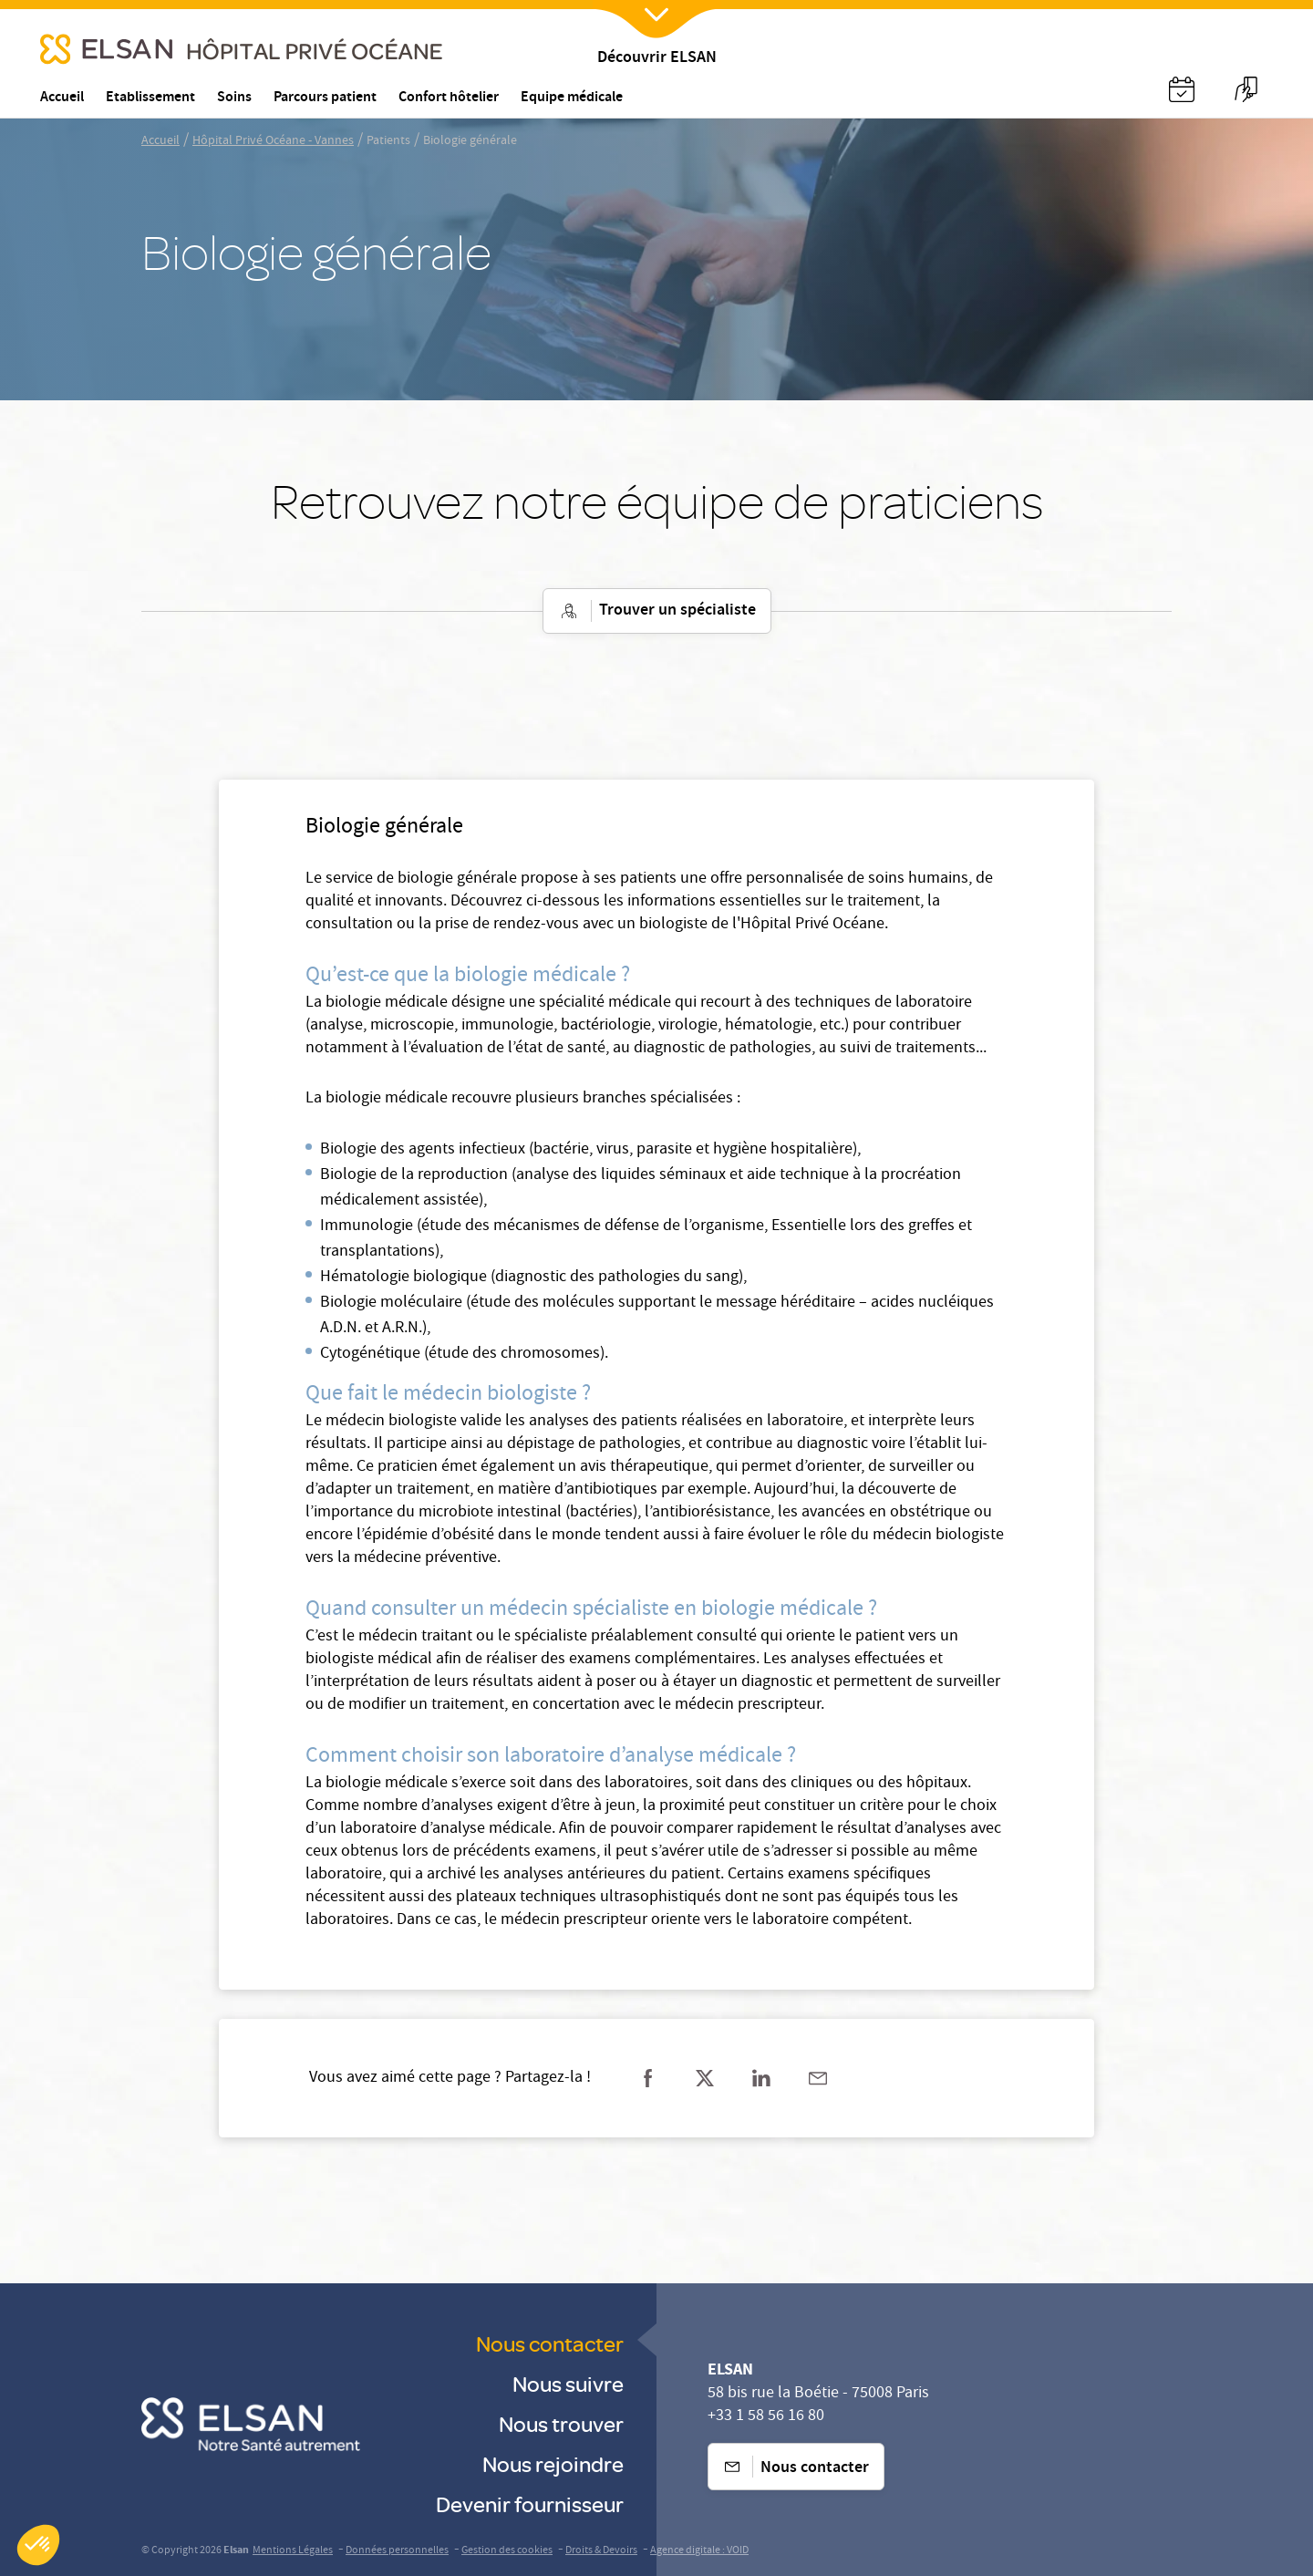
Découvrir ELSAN (657, 58)
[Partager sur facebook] (648, 2078)
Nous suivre (568, 2383)
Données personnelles (397, 2551)
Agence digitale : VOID (699, 2551)
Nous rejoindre (553, 2463)
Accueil (160, 141)
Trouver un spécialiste (657, 611)
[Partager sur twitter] (705, 2078)
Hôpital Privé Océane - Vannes (273, 141)
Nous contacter (550, 2343)
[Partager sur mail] (818, 2078)
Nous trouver (561, 2423)
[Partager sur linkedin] (761, 2078)
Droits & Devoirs (601, 2551)
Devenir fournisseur (530, 2503)
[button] (38, 2545)
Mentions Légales (293, 2551)
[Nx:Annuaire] (1181, 89)
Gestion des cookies (507, 2551)
